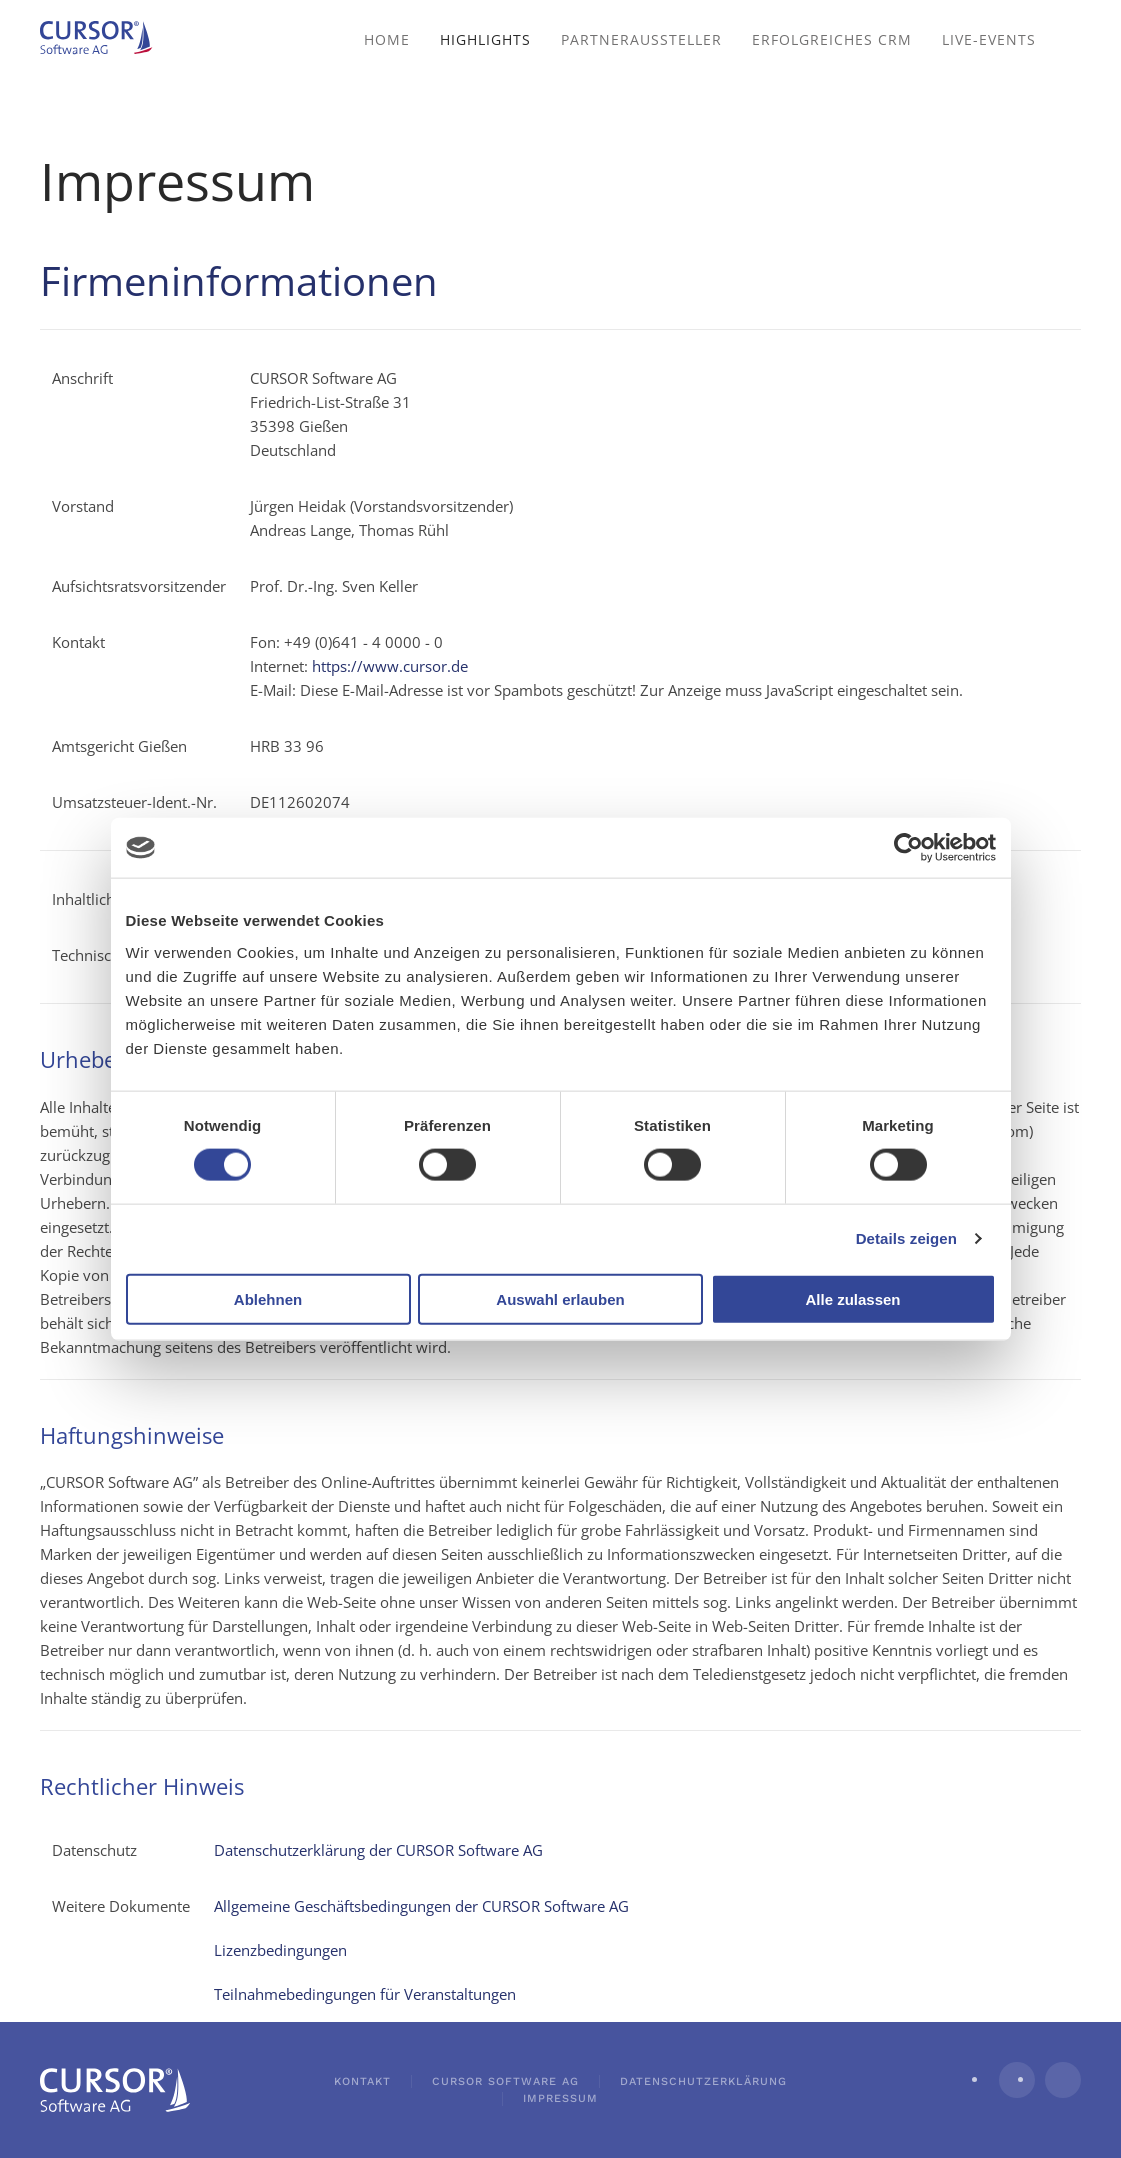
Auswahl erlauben (560, 1298)
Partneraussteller (641, 39)
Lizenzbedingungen (280, 1950)
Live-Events (989, 39)
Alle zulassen (852, 1298)
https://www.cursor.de (390, 666)
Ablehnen (268, 1298)
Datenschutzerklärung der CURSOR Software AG (378, 1850)
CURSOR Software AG (505, 2081)
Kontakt (362, 2081)
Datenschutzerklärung (703, 2081)
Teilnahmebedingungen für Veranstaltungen (365, 1994)
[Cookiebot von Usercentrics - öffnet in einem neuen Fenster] (908, 848)
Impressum (560, 2098)
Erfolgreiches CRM (832, 39)
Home (387, 39)
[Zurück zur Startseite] (105, 40)
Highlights (485, 39)
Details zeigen (906, 1238)
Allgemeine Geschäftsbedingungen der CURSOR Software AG (421, 1906)
